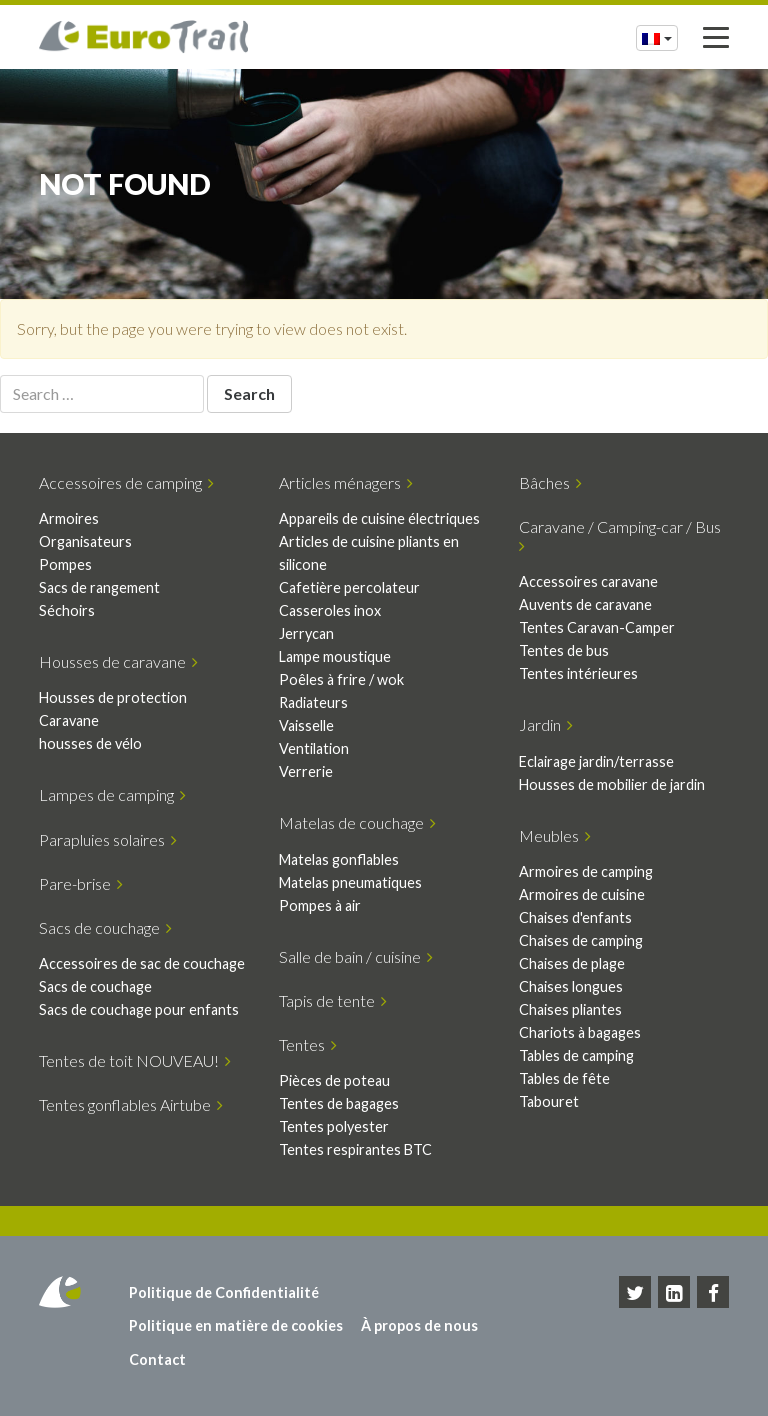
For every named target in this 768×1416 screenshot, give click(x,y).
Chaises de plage (572, 963)
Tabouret (549, 1101)
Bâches (550, 482)
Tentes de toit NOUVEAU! (135, 1060)
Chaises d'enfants (575, 917)
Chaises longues (571, 986)
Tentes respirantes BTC (355, 1149)
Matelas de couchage (357, 822)
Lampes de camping (112, 794)
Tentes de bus (564, 650)
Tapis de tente (333, 1000)
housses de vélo (90, 743)
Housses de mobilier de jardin (612, 784)
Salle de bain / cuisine (356, 956)
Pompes (65, 564)
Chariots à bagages (580, 1032)
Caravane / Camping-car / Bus (623, 535)
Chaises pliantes (570, 1009)
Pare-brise (81, 883)
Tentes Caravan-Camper (597, 627)
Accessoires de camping (126, 482)
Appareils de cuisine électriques (379, 518)
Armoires (69, 518)
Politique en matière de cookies (236, 1325)
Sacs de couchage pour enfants (139, 1009)
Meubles (555, 835)
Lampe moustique (335, 656)
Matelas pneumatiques (350, 882)
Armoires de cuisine (582, 894)
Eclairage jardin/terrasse (596, 761)
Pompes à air (320, 905)
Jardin (546, 724)
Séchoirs (67, 610)
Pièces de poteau (334, 1080)
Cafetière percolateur (349, 587)
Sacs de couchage (105, 927)
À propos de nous (419, 1325)
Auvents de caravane (585, 604)
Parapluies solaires (108, 839)
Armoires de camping (586, 871)
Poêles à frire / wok (341, 679)
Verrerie (306, 771)
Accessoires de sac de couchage (142, 963)
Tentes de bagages (339, 1103)
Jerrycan (306, 633)
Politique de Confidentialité (224, 1292)
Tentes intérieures (578, 673)
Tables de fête (564, 1078)
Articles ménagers (346, 482)
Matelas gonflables (339, 859)
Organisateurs (85, 541)
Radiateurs (313, 702)
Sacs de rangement (99, 587)
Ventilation (314, 748)
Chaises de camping (581, 940)
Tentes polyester (334, 1126)
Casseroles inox (330, 610)
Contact (157, 1359)
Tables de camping (576, 1055)
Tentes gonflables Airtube (131, 1104)
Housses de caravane (118, 661)
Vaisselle (306, 725)
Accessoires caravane (588, 581)
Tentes (308, 1044)
